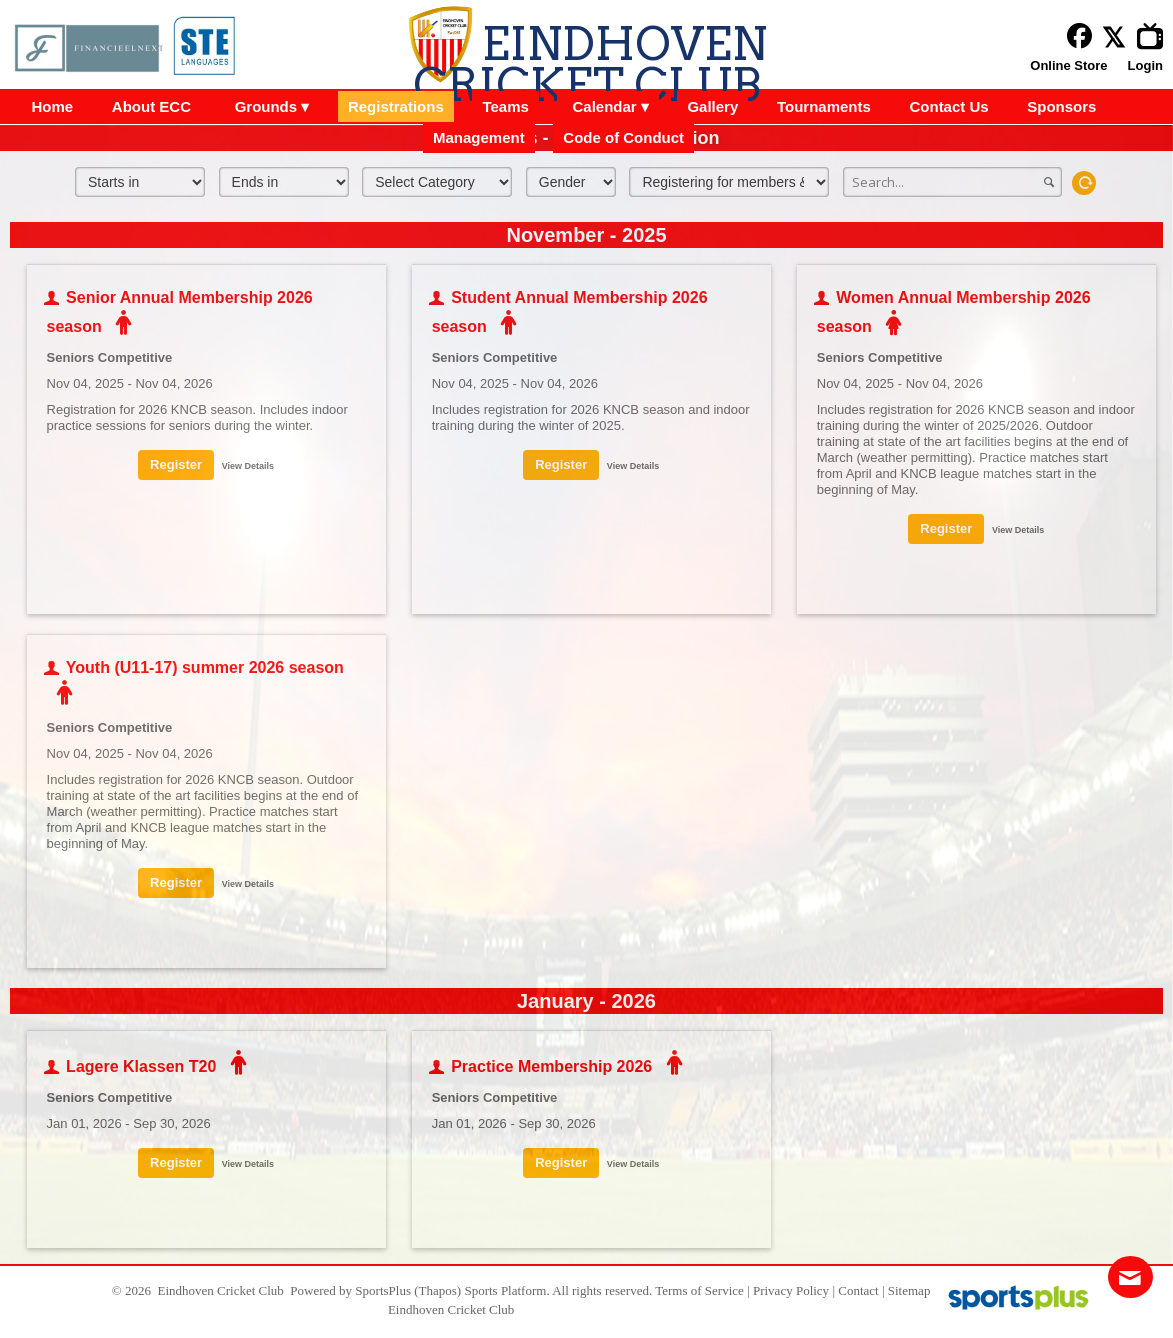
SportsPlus (383, 1290)
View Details (248, 466)
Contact (858, 1290)
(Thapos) (437, 1290)
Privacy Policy (791, 1290)
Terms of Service (699, 1290)
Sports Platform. (506, 1290)
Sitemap (909, 1290)
